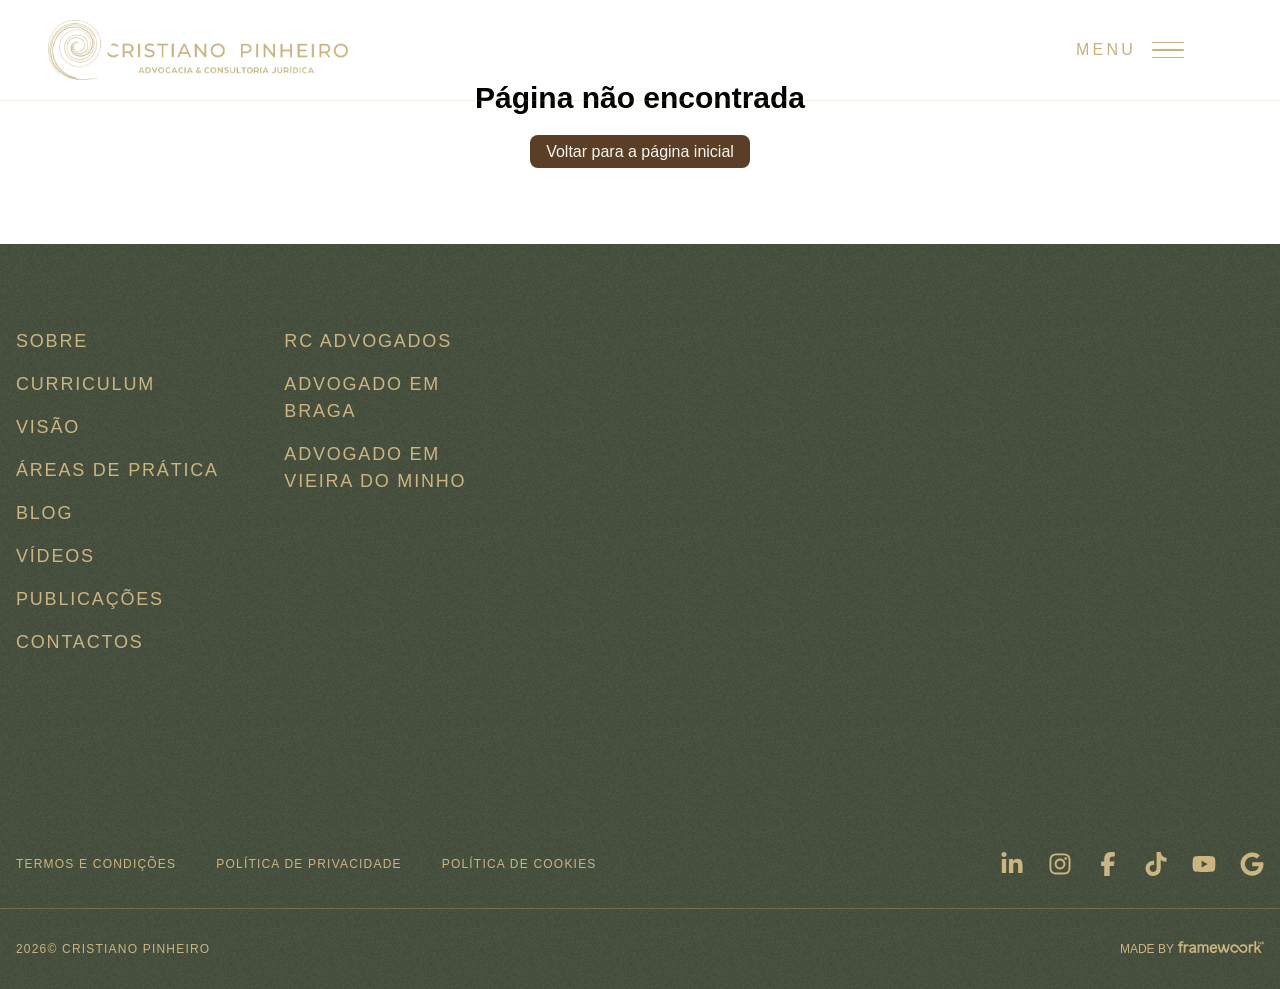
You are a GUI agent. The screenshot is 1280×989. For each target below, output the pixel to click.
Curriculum (85, 384)
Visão (48, 427)
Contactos (80, 642)
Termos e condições (96, 864)
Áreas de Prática (117, 470)
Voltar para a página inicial (640, 151)
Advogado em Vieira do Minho (375, 467)
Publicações (90, 599)
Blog (44, 513)
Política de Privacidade (308, 864)
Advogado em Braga (362, 397)
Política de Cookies (519, 864)
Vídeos (55, 556)
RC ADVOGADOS (368, 341)
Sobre (52, 341)
